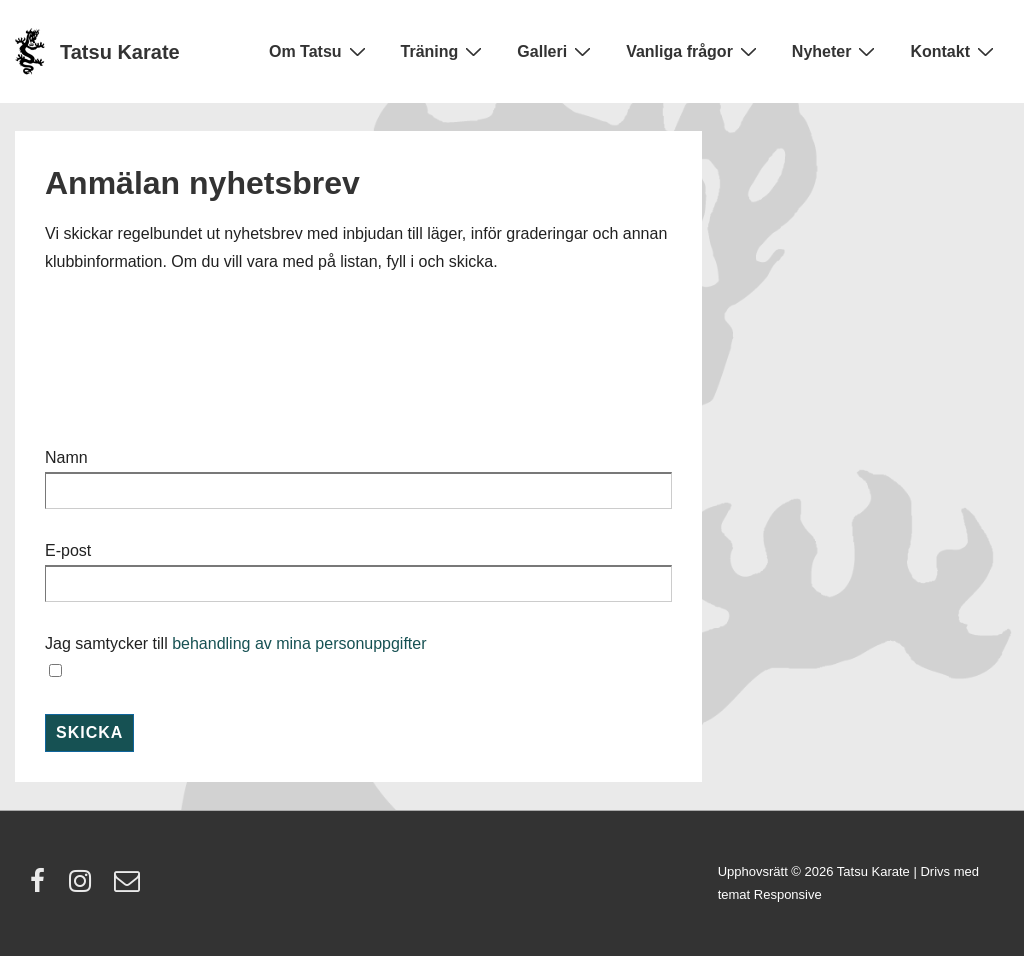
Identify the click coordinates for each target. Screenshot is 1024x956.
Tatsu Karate (120, 52)
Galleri (556, 51)
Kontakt (954, 51)
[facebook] (42, 887)
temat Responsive (770, 894)
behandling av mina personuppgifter (299, 643)
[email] (129, 887)
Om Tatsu (320, 51)
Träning (444, 51)
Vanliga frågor (694, 51)
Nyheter (836, 51)
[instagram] (84, 887)
